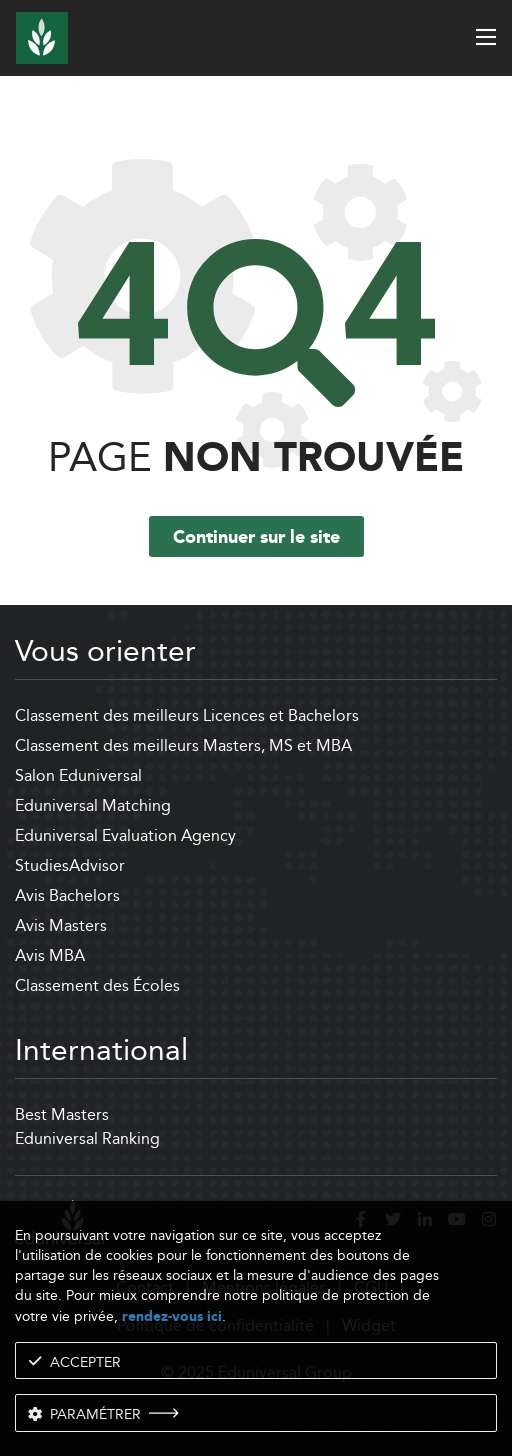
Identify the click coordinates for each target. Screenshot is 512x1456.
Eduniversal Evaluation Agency (125, 835)
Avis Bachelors (67, 895)
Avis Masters (61, 925)
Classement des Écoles (97, 985)
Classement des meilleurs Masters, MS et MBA (183, 745)
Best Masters (62, 1114)
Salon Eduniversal (78, 775)
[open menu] (486, 37)
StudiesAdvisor (70, 865)
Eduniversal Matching (93, 805)
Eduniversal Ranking (87, 1138)
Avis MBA (50, 955)
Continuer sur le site (256, 538)
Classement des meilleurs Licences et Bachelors (187, 715)
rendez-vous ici (172, 1316)
